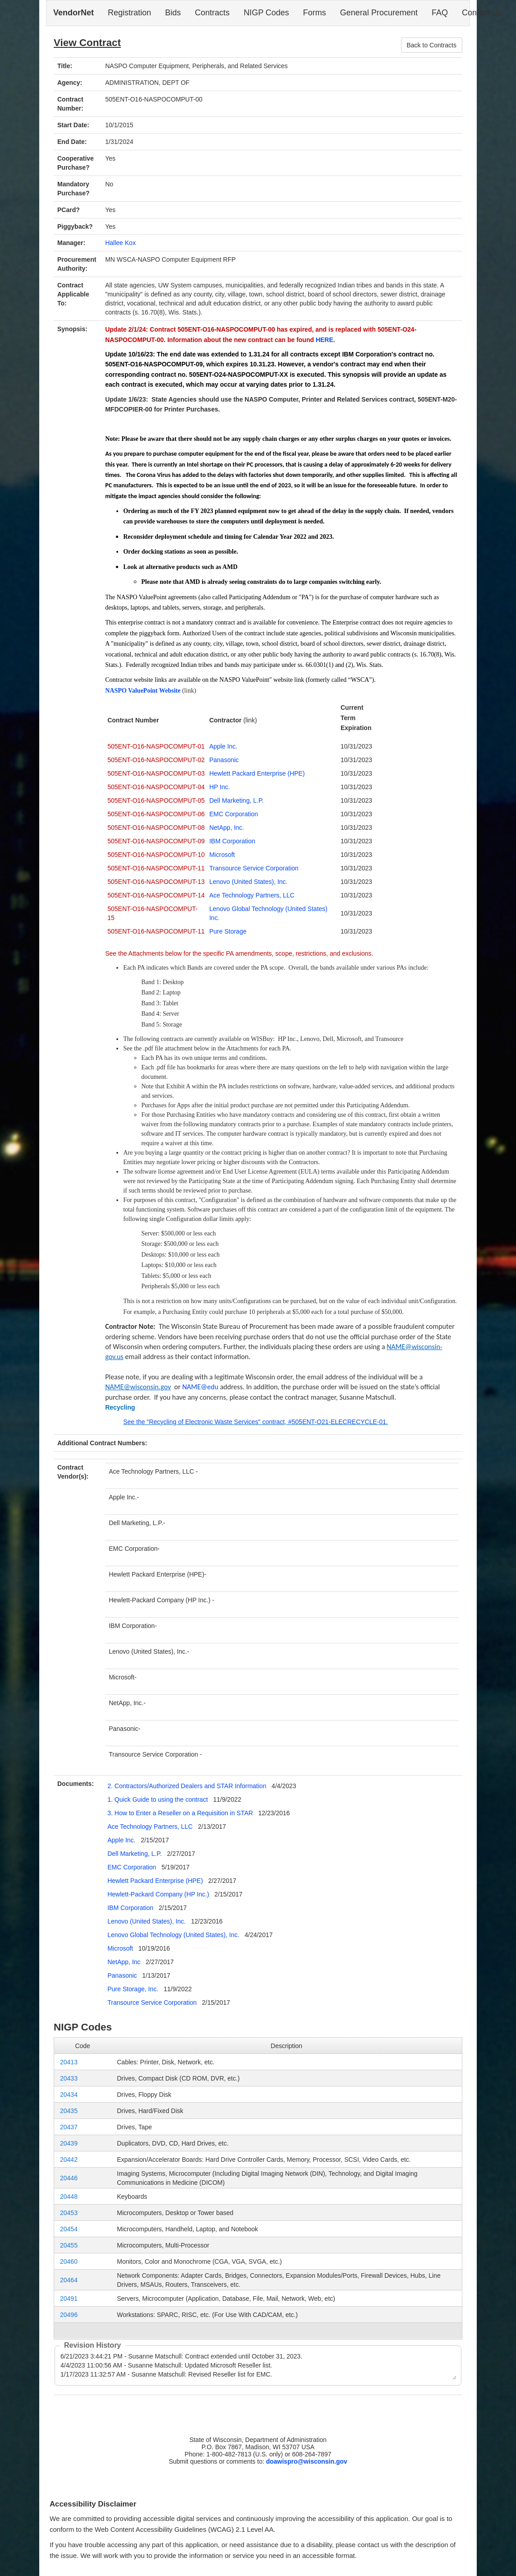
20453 (69, 2212)
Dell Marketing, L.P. (236, 800)
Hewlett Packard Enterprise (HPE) (257, 773)
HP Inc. (219, 787)
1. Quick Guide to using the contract (158, 1799)
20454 (69, 2229)
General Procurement (379, 12)
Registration (129, 12)
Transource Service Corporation (254, 868)
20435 (69, 2110)
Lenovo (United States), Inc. (248, 881)
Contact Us (482, 12)
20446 (69, 2178)
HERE (324, 339)
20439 (69, 2143)
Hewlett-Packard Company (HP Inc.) (159, 1894)
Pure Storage (228, 931)
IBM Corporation (232, 841)
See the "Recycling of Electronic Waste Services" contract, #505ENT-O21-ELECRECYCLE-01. (255, 1421)
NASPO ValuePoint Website (142, 690)
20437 (69, 2127)
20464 (69, 2280)
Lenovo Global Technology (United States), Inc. (173, 1934)
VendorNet (73, 12)
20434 (69, 2094)
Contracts (212, 12)
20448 (69, 2196)
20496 (69, 2314)
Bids (173, 12)
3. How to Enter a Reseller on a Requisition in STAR (181, 1813)
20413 (69, 2062)
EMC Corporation (233, 814)
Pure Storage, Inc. (132, 1989)
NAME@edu (200, 1387)
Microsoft (222, 854)
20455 (69, 2245)
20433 (69, 2078)
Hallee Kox (120, 242)
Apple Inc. (223, 746)
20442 (69, 2159)
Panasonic (224, 759)
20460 (69, 2261)
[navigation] (258, 13)
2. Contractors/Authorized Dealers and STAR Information (187, 1786)
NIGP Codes (266, 12)
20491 (69, 2298)
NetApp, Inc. (226, 827)
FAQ (440, 12)
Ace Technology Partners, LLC (252, 895)
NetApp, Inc (123, 1962)
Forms (314, 12)
